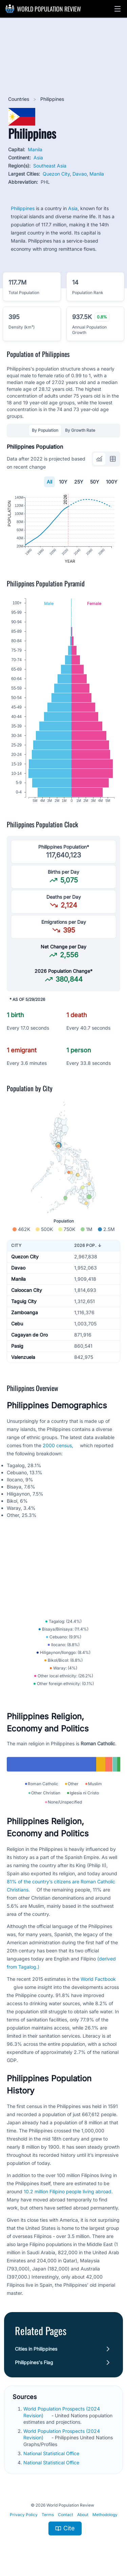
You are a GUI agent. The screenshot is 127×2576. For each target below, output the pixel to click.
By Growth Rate (80, 430)
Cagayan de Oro (29, 1335)
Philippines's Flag (34, 2362)
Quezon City (56, 174)
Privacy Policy (24, 2514)
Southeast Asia (49, 166)
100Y (112, 482)
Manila (35, 149)
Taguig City (24, 1301)
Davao (79, 174)
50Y (94, 482)
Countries (19, 99)
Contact (65, 2514)
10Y (63, 482)
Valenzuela (23, 1357)
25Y (78, 482)
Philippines (23, 208)
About (82, 2514)
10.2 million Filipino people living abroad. (68, 2191)
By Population (45, 430)
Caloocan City (26, 1290)
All (49, 482)
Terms (48, 2514)
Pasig (17, 1346)
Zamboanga (24, 1312)
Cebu (17, 1323)
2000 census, (58, 1445)
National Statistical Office (52, 2453)
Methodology (105, 2514)
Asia (38, 157)
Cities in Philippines (36, 2349)
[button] (117, 9)
